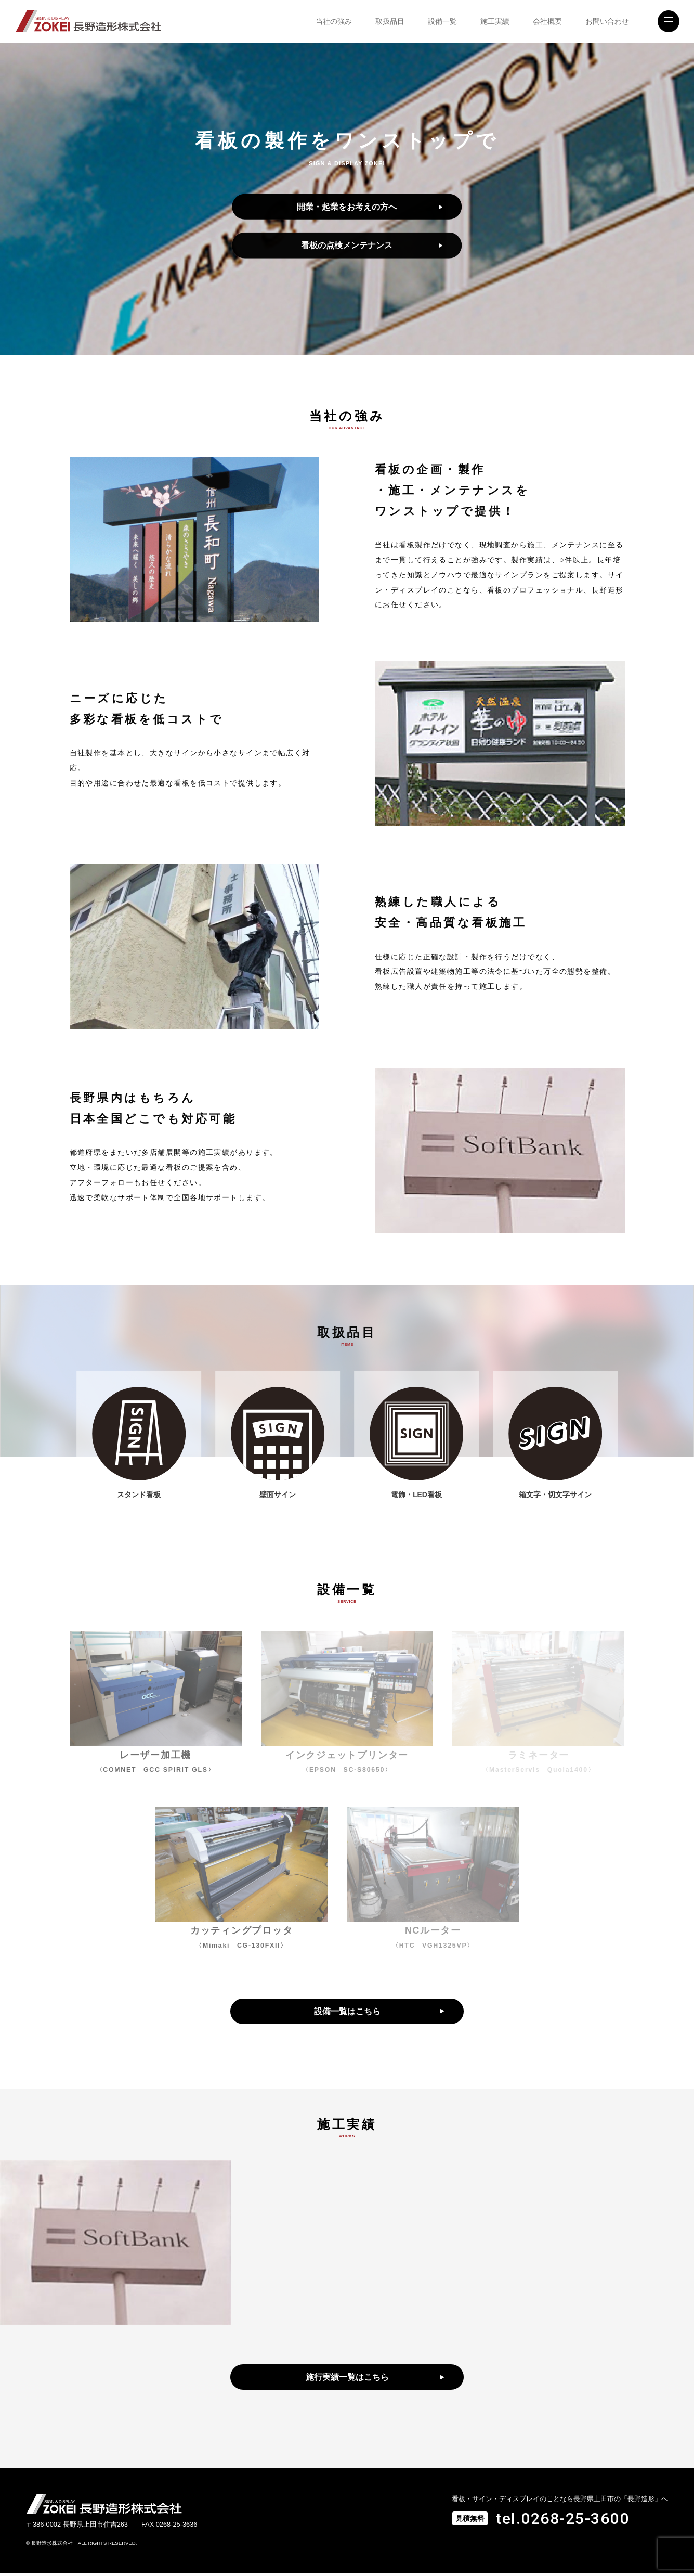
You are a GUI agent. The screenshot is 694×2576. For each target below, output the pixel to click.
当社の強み (334, 21)
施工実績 (494, 21)
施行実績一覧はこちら (347, 2379)
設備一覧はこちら (347, 2013)
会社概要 (547, 21)
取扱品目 (389, 21)
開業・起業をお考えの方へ (347, 206)
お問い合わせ (607, 21)
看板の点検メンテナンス (347, 245)
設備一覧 (442, 21)
